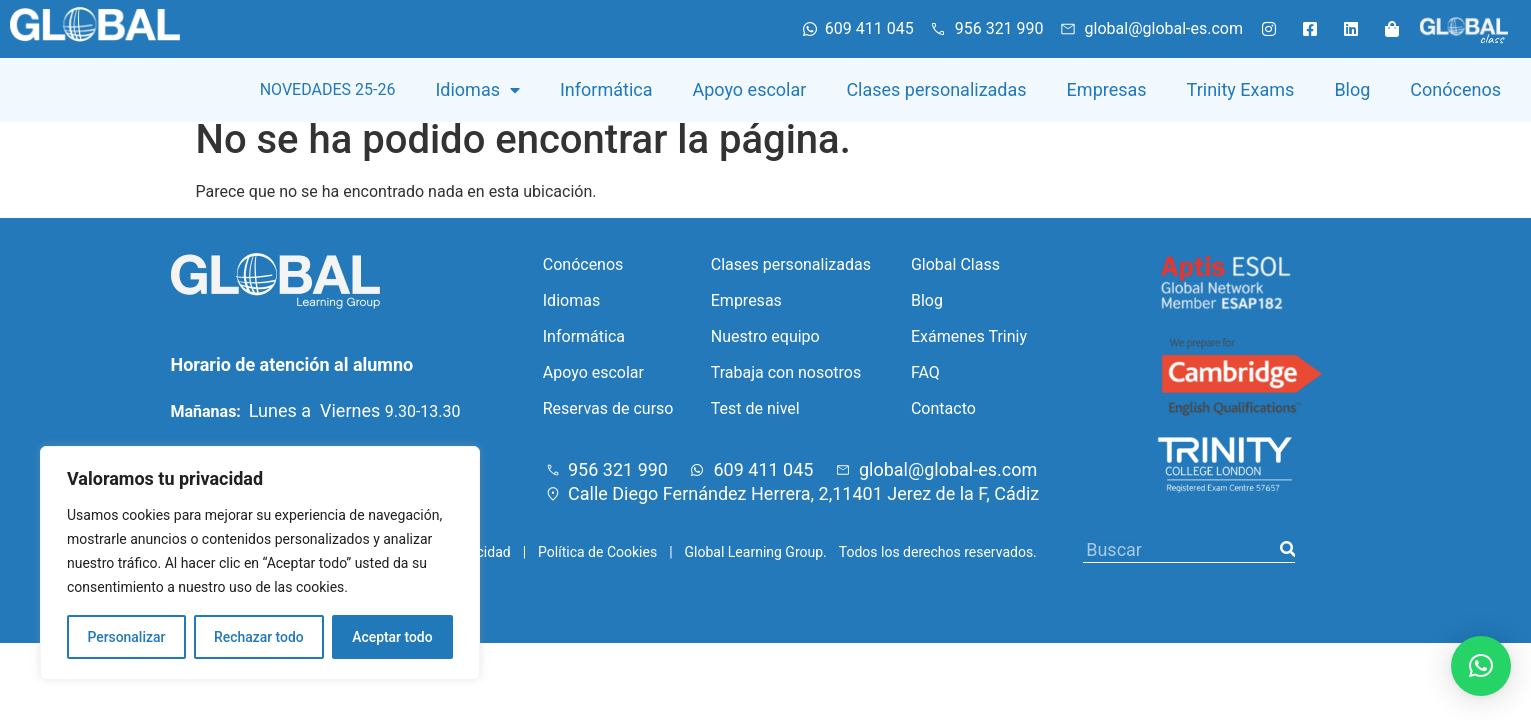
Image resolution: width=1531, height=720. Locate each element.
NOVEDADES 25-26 (328, 89)
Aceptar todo (392, 637)
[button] (1481, 666)
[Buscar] (1287, 564)
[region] (260, 563)
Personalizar (126, 637)
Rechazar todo (259, 637)
